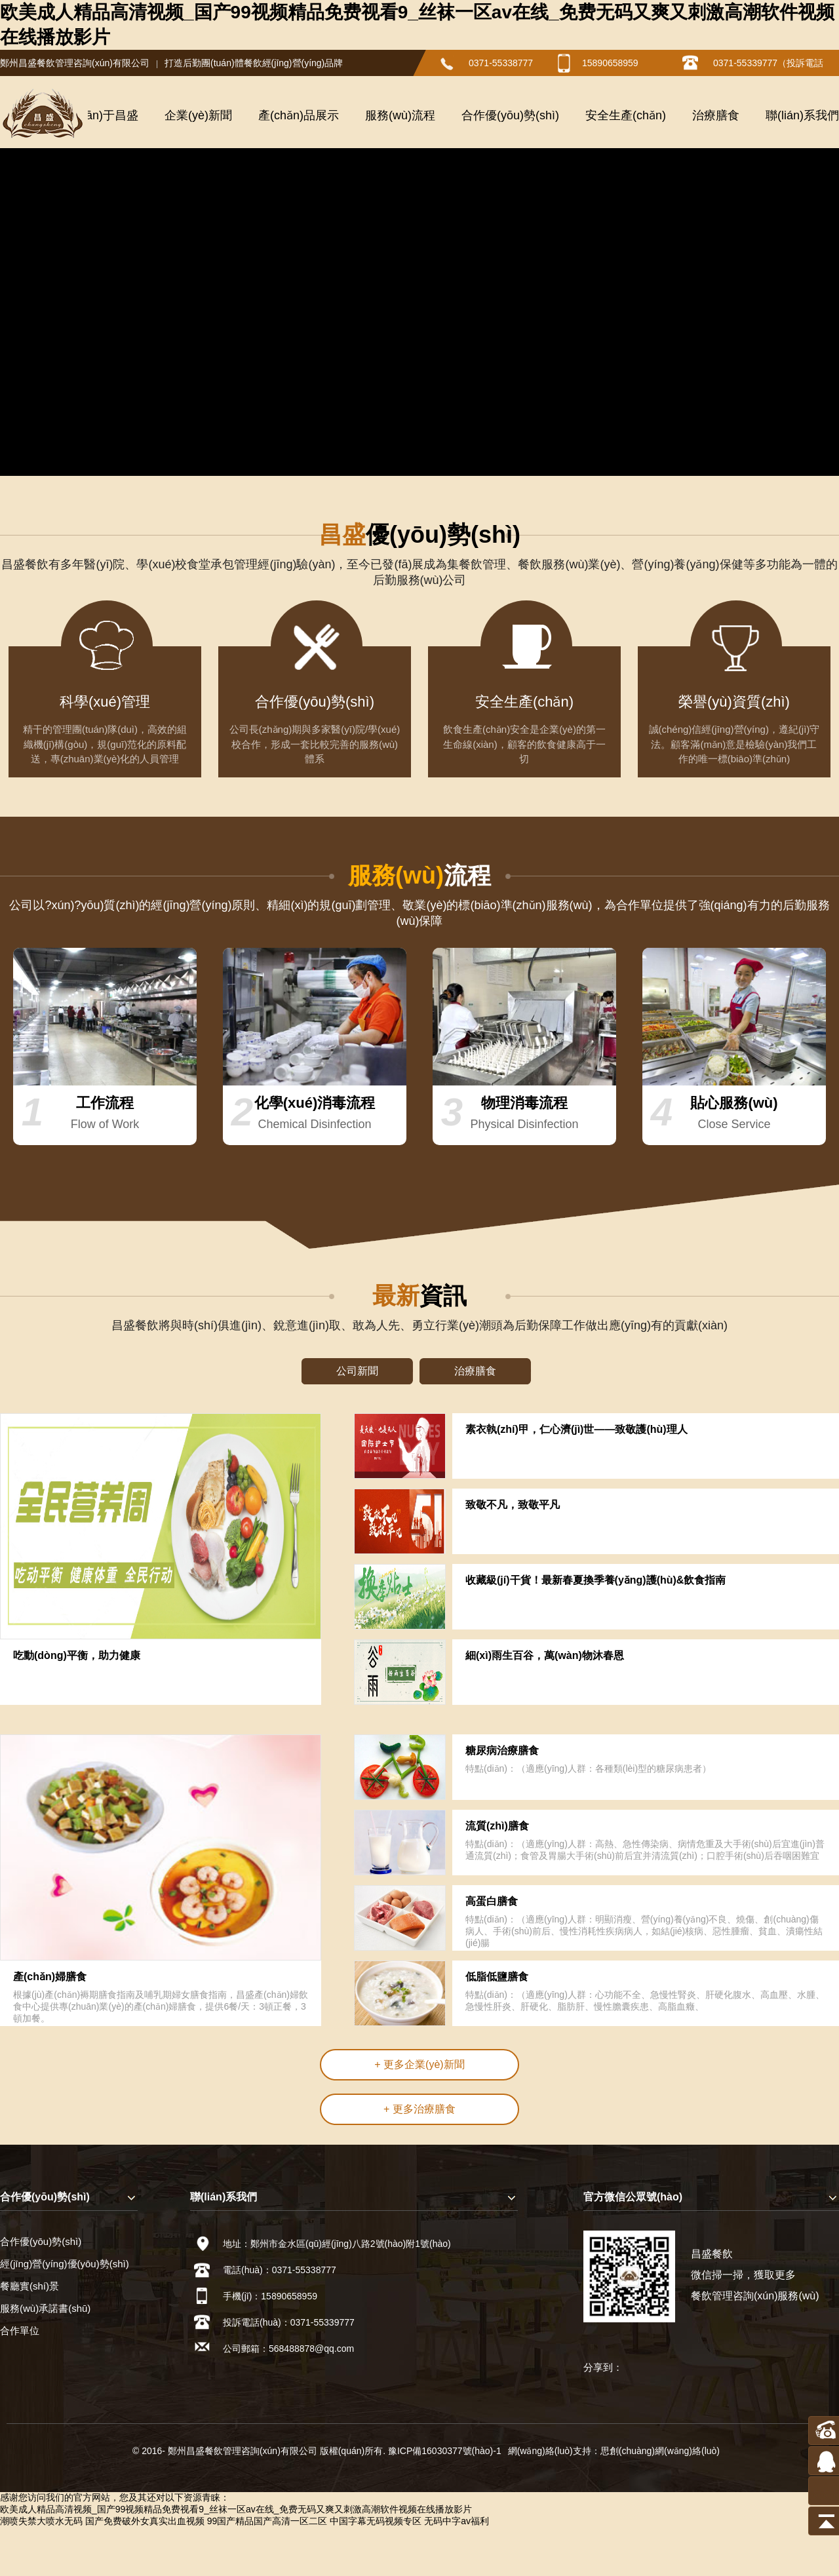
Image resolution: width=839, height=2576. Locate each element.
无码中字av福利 (456, 2521)
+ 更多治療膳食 (419, 2109)
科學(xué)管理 (105, 711)
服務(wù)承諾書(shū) (45, 2308)
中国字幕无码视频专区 (375, 2521)
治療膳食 (715, 115)
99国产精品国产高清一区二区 (267, 2521)
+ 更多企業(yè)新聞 (419, 2064)
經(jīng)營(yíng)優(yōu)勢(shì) (64, 2263)
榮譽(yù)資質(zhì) (734, 711)
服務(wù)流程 (400, 115)
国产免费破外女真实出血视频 (145, 2521)
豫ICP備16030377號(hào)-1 (444, 2451)
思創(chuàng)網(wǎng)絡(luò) (660, 2451)
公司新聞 (357, 1370)
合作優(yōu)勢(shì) (510, 115)
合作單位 (19, 2330)
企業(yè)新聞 (198, 115)
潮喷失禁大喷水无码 (41, 2521)
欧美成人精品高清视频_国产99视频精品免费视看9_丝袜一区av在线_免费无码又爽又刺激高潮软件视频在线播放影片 (236, 2509)
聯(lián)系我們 (802, 115)
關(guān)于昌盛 (97, 115)
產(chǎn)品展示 (298, 115)
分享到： (603, 2367)
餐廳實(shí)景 (29, 2286)
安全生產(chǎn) (625, 115)
